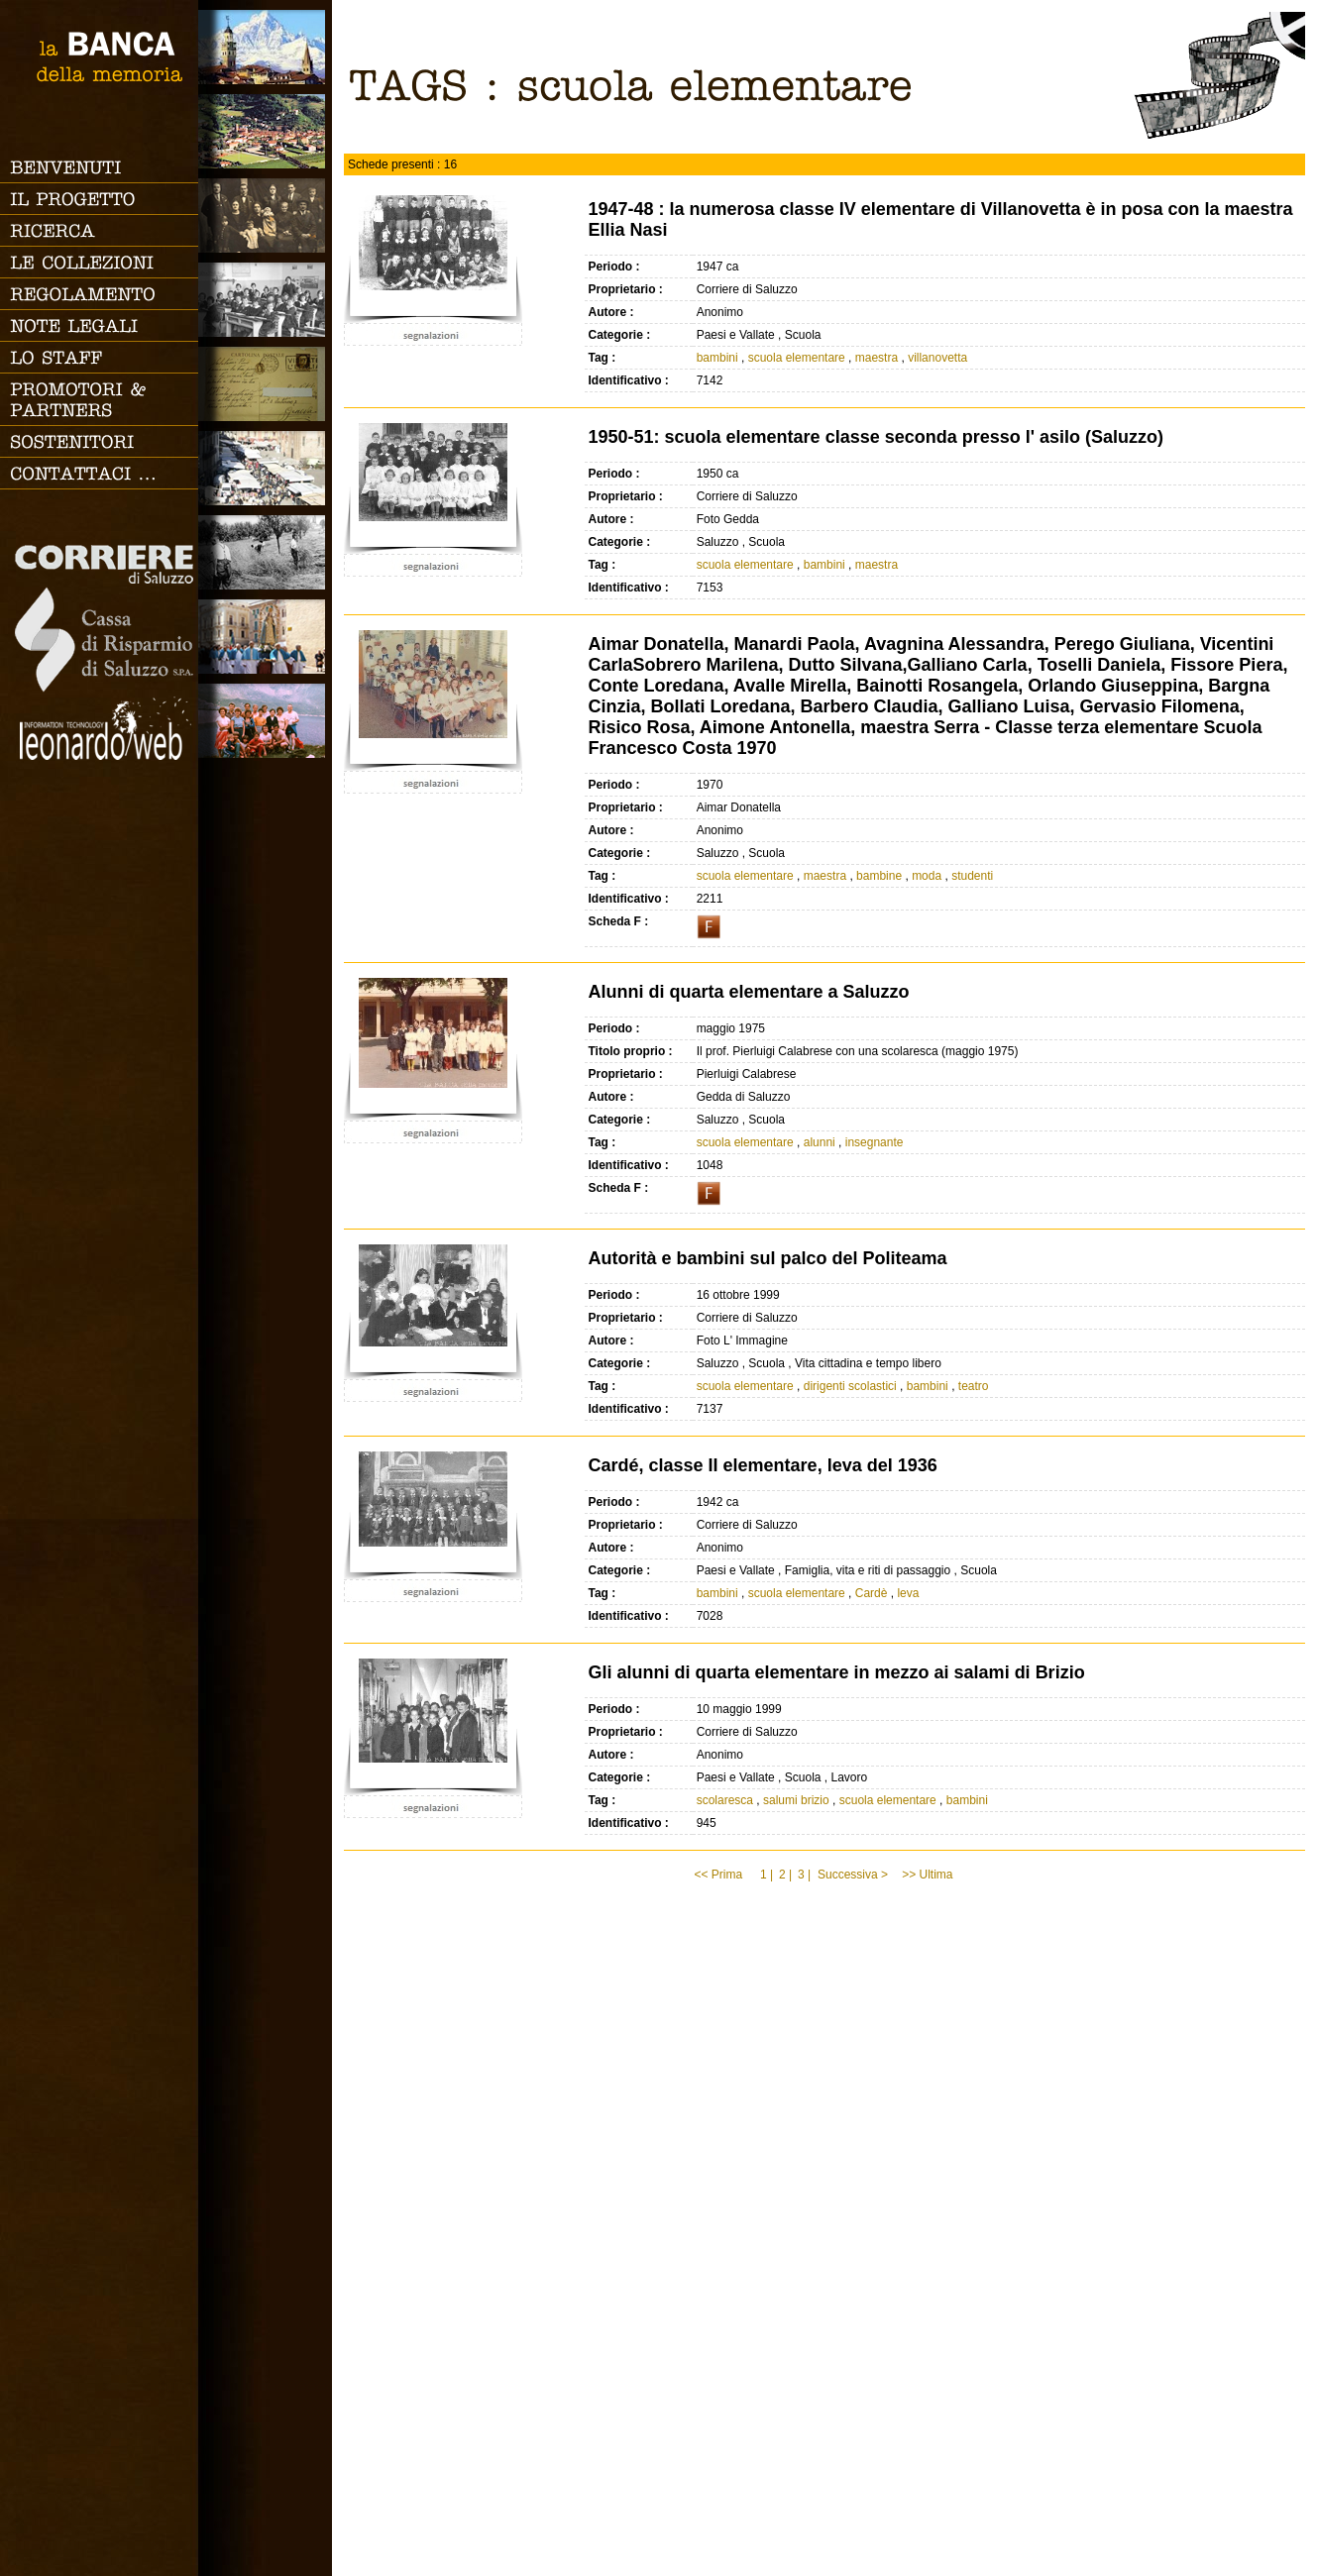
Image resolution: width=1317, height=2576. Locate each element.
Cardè (871, 1593)
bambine (879, 876)
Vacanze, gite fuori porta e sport (265, 721)
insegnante (874, 1142)
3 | (804, 1874)
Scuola (265, 300)
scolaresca (725, 1800)
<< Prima (719, 1874)
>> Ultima (929, 1874)
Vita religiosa (265, 636)
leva (908, 1593)
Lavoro (265, 552)
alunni (819, 1142)
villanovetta (937, 358)
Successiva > (853, 1874)
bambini (717, 358)
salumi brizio (796, 1800)
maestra (876, 358)
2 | (785, 1874)
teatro (973, 1386)
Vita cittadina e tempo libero (265, 468)
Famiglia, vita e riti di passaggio (265, 215)
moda (926, 876)
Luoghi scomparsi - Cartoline (265, 384)
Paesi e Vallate (265, 131)
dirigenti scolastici (850, 1386)
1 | (766, 1874)
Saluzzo (265, 47)
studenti (972, 876)
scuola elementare (796, 358)
